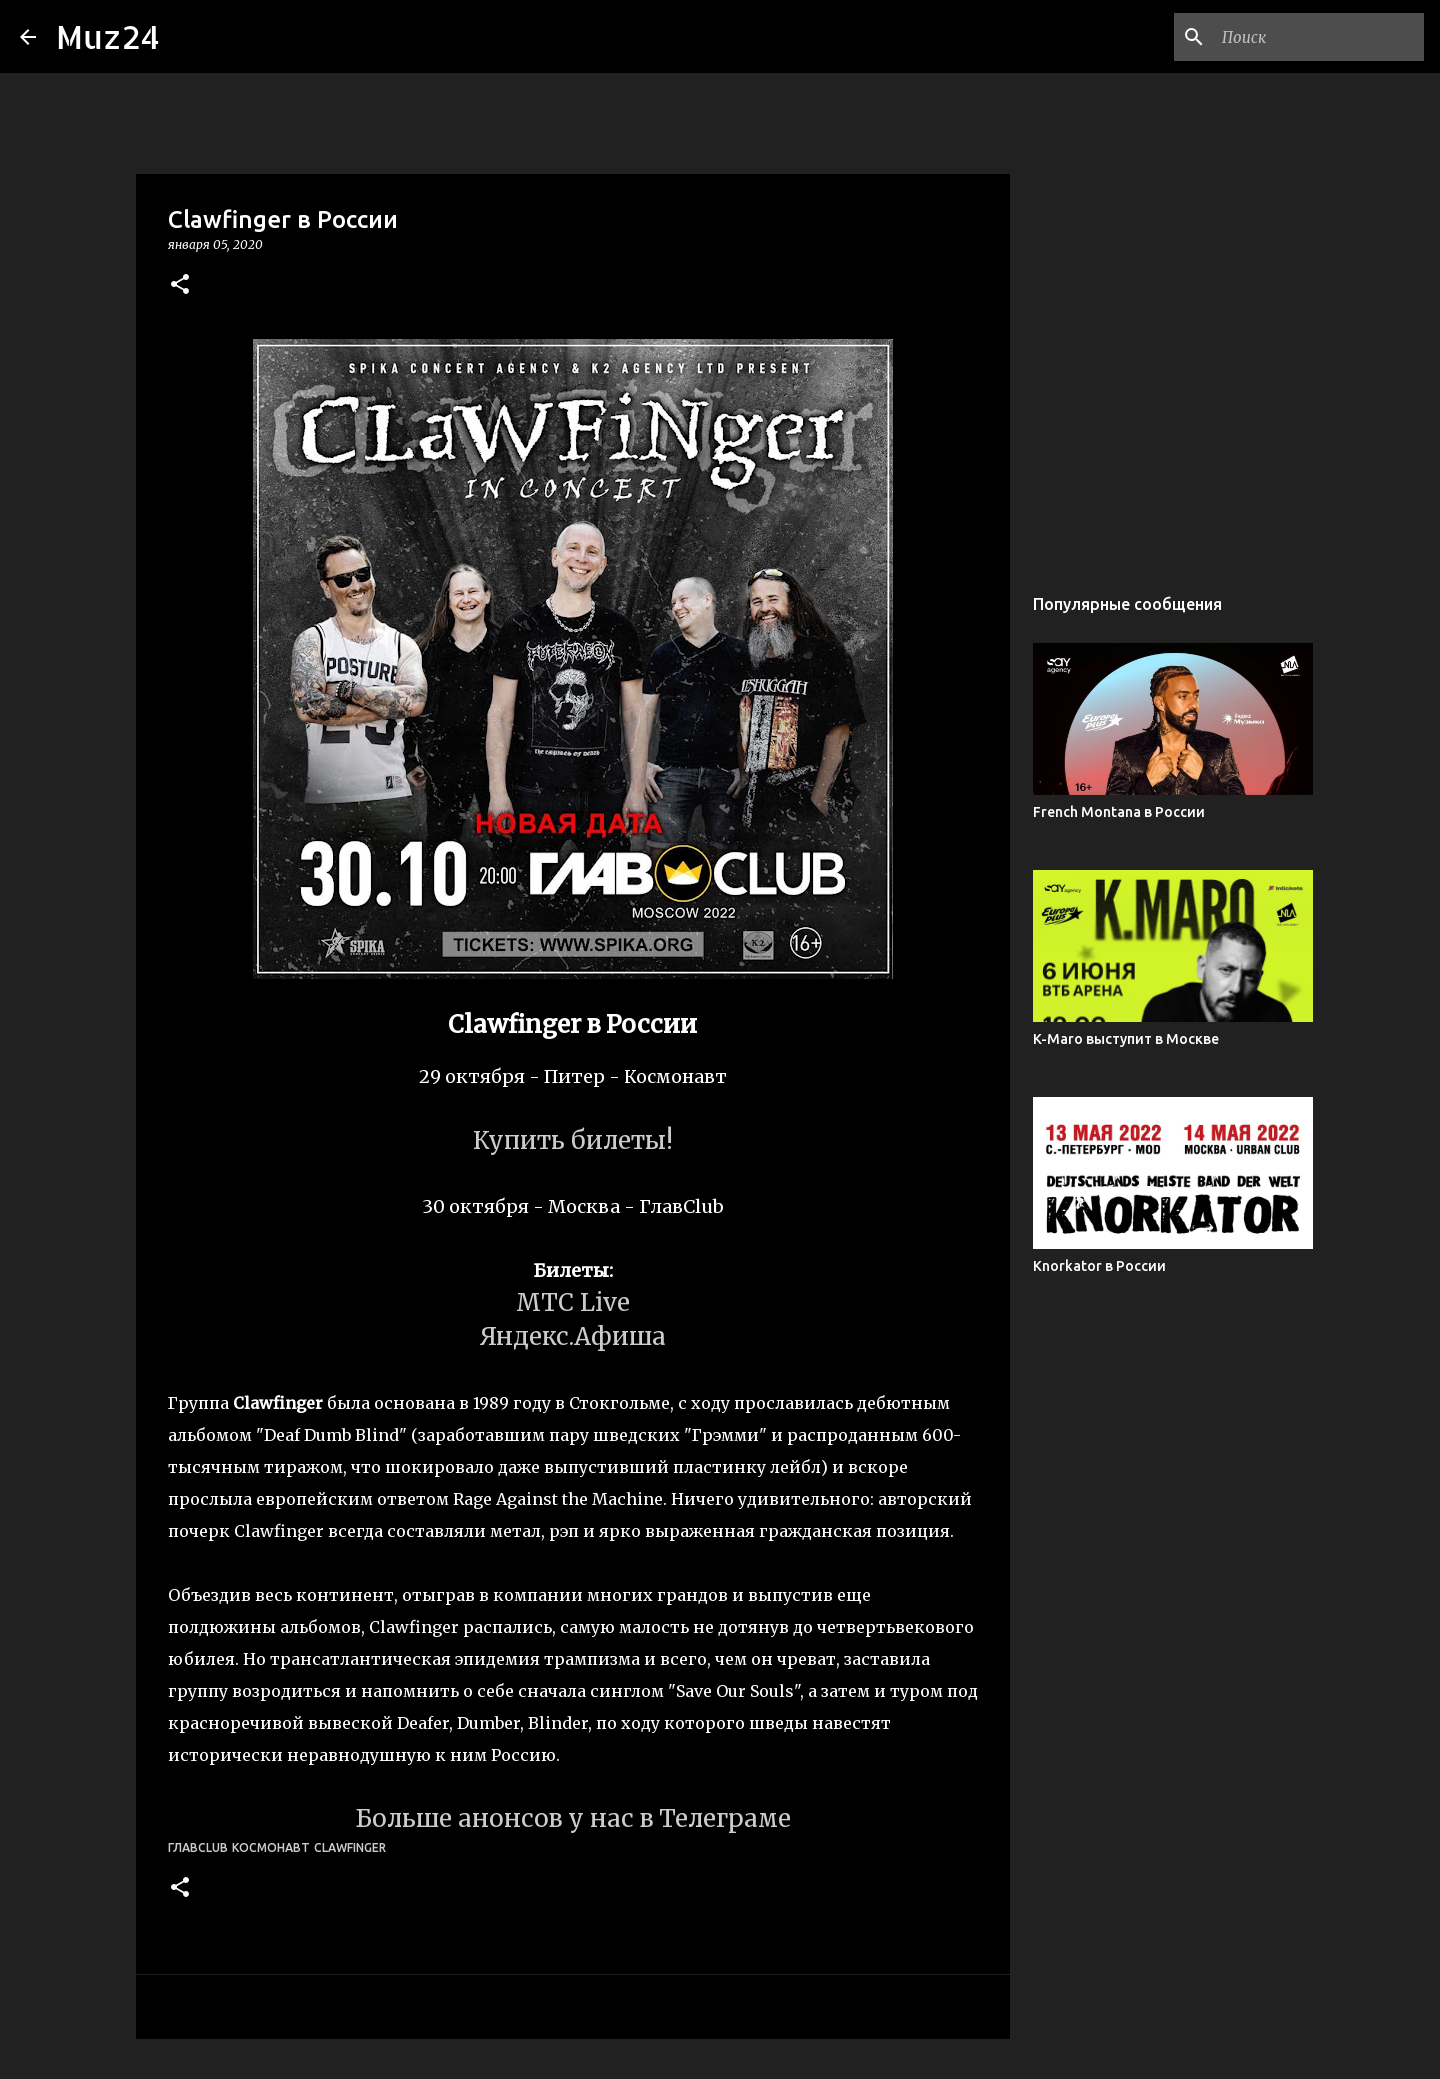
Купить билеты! (573, 1140)
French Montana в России (1119, 812)
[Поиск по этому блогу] (1319, 37)
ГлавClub (198, 1847)
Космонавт (271, 1847)
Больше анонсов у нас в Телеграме (573, 1818)
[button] (180, 285)
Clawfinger (350, 1847)
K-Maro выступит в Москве (1126, 1039)
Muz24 (108, 36)
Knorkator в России (1099, 1266)
